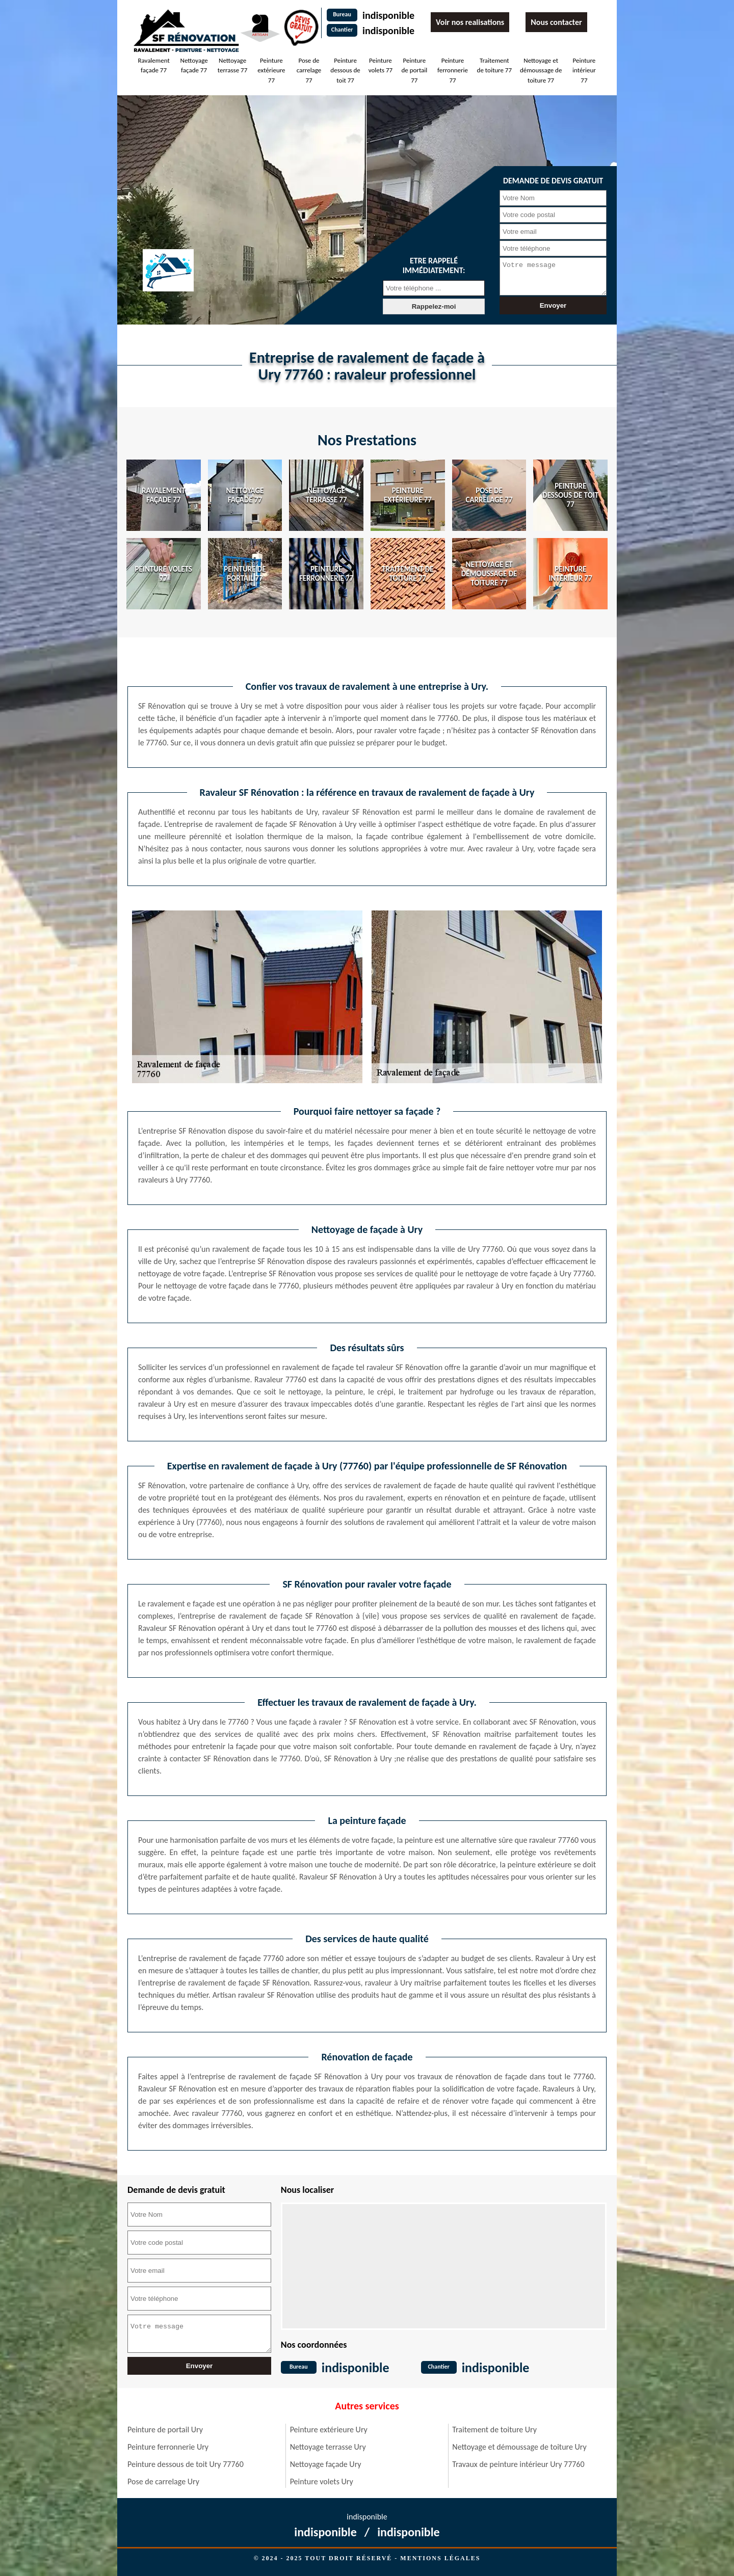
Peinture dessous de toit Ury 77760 (185, 2464)
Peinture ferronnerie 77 (452, 70)
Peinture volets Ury (321, 2481)
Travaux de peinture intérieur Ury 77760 (518, 2464)
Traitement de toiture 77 (494, 65)
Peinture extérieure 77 (271, 70)
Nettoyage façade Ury (325, 2464)
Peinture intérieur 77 (584, 70)
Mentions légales (440, 2558)
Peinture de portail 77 (414, 70)
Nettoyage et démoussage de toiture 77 (541, 70)
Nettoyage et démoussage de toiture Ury (519, 2447)
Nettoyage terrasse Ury (328, 2447)
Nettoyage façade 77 (194, 65)
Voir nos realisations (470, 22)
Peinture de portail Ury (165, 2429)
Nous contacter (556, 22)
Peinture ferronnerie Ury (167, 2447)
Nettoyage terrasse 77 (232, 65)
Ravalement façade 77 (153, 65)
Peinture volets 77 (381, 65)
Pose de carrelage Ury (163, 2481)
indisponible (388, 15)
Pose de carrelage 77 (309, 70)
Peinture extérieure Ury (329, 2429)
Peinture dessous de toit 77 (345, 70)
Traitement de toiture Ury (494, 2429)
